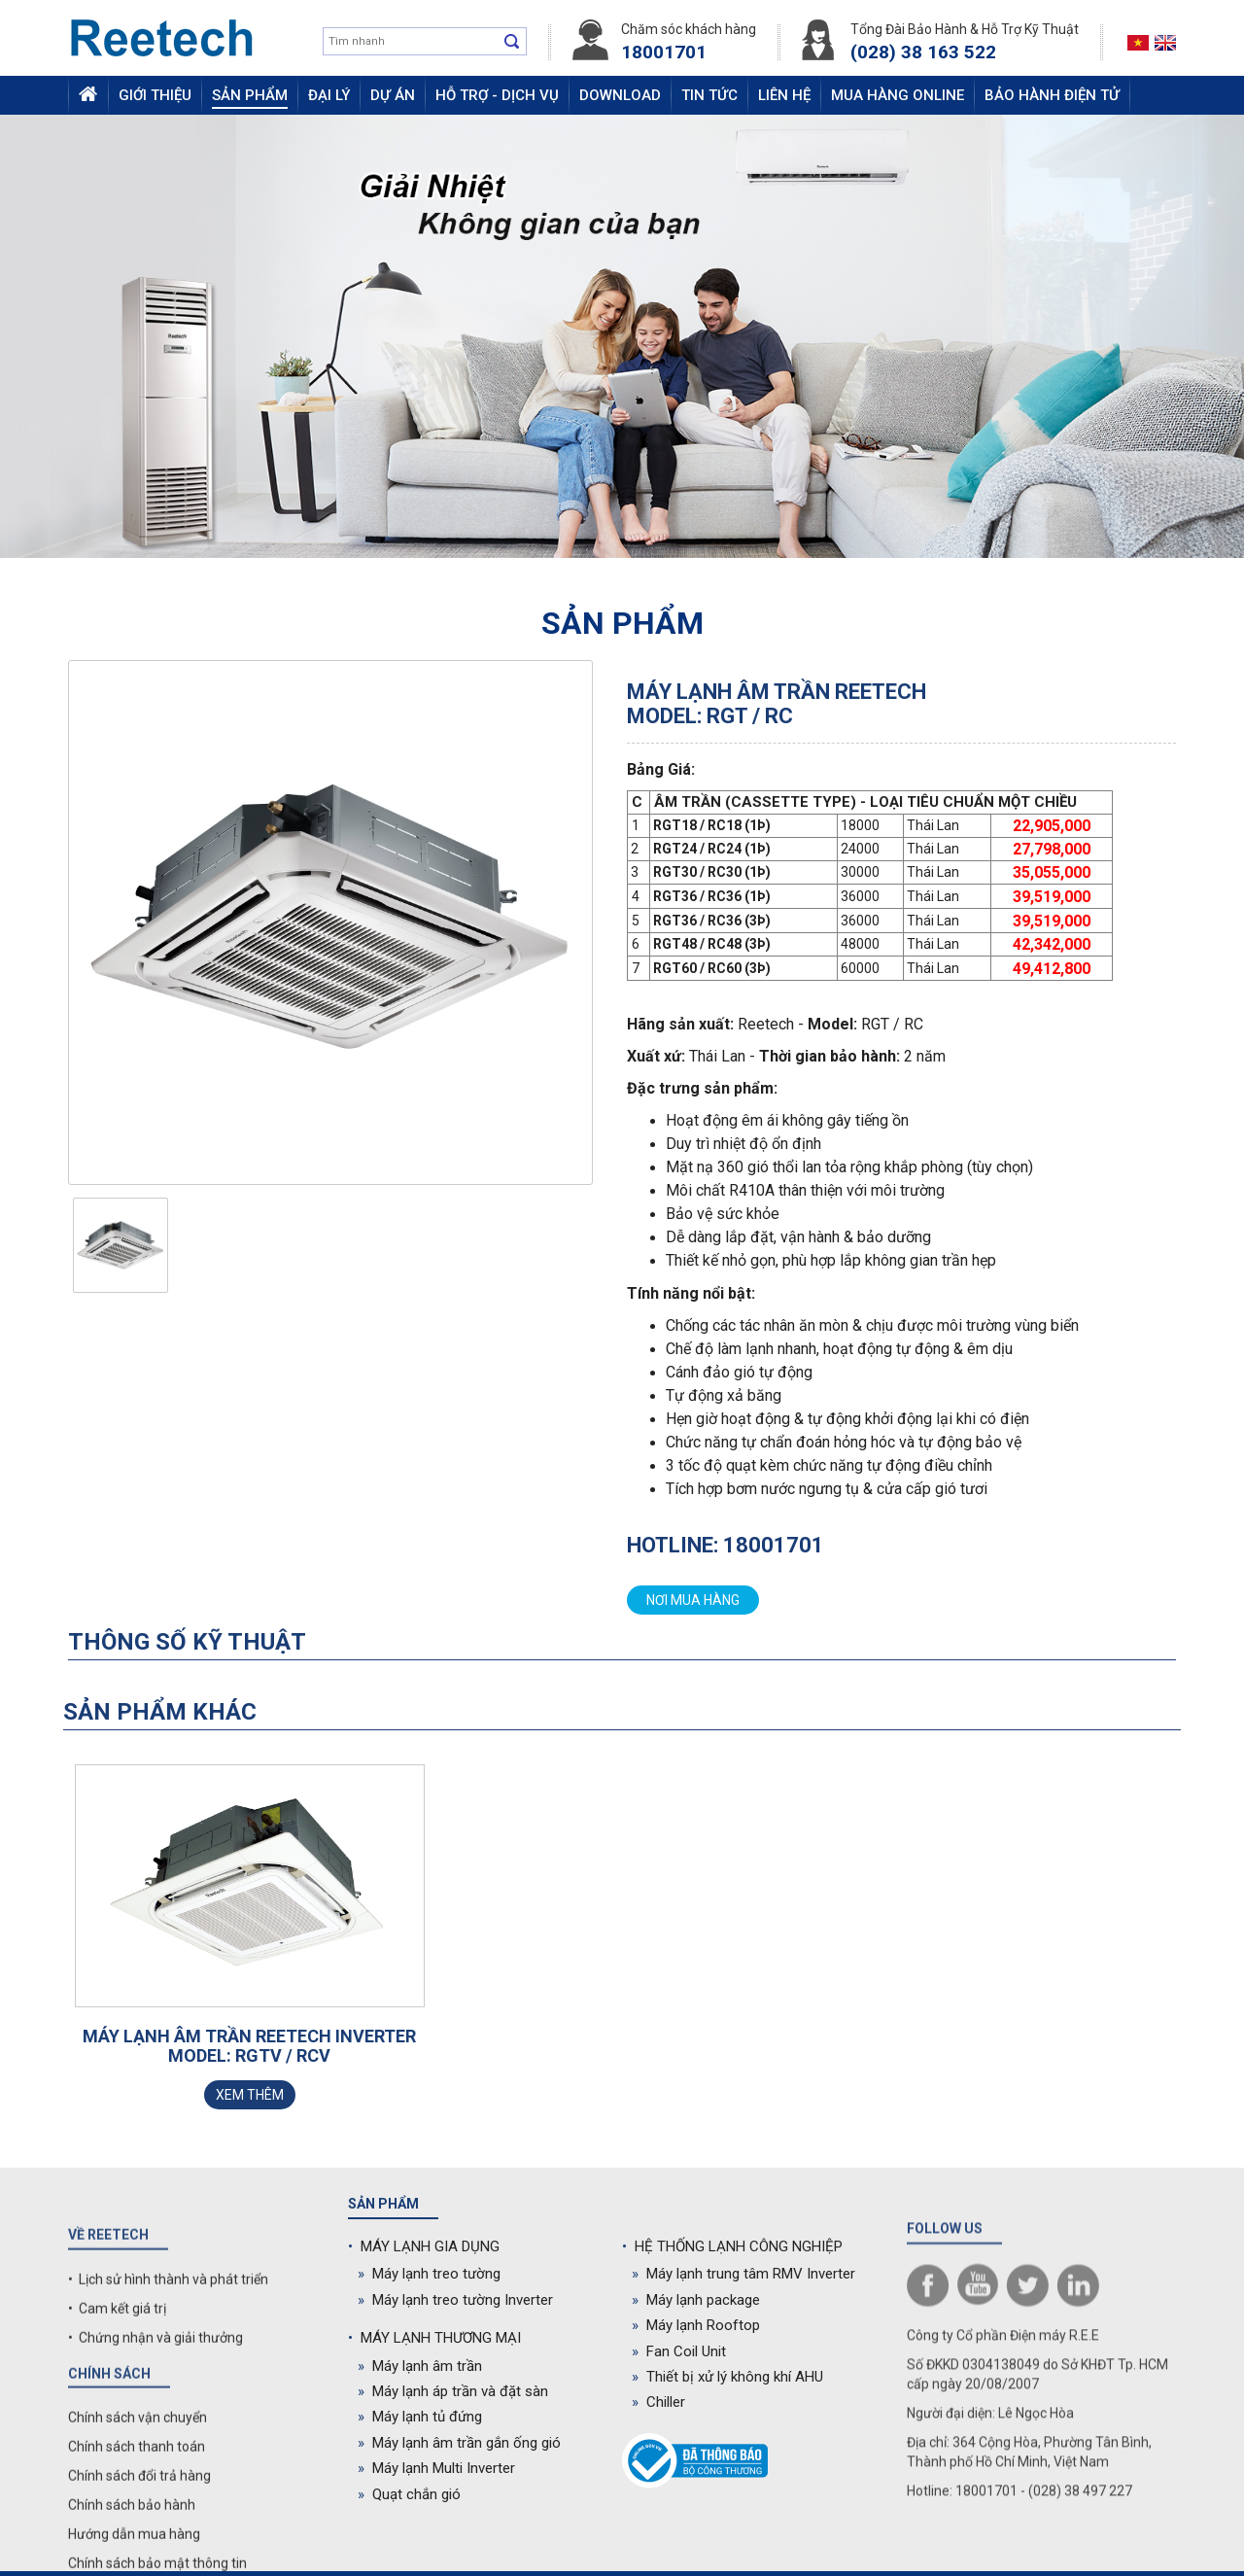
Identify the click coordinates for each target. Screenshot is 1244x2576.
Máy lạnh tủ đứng (420, 2416)
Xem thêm (250, 2095)
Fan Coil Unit (679, 2351)
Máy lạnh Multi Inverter (436, 2468)
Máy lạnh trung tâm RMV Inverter (743, 2273)
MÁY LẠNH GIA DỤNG (424, 2246)
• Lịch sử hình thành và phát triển (168, 2463)
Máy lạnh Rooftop (696, 2325)
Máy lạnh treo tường (429, 2273)
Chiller (658, 2402)
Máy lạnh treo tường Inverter (455, 2300)
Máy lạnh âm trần (420, 2366)
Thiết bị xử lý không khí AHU (727, 2376)
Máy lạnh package (696, 2300)
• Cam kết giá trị (117, 2492)
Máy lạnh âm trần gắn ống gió (459, 2443)
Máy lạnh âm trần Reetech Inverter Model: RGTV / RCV (249, 2046)
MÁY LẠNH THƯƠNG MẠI (434, 2338)
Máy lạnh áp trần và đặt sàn (453, 2391)
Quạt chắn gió (409, 2494)
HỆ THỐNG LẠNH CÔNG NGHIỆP (732, 2246)
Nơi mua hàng (693, 1600)
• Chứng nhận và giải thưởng (155, 2521)
